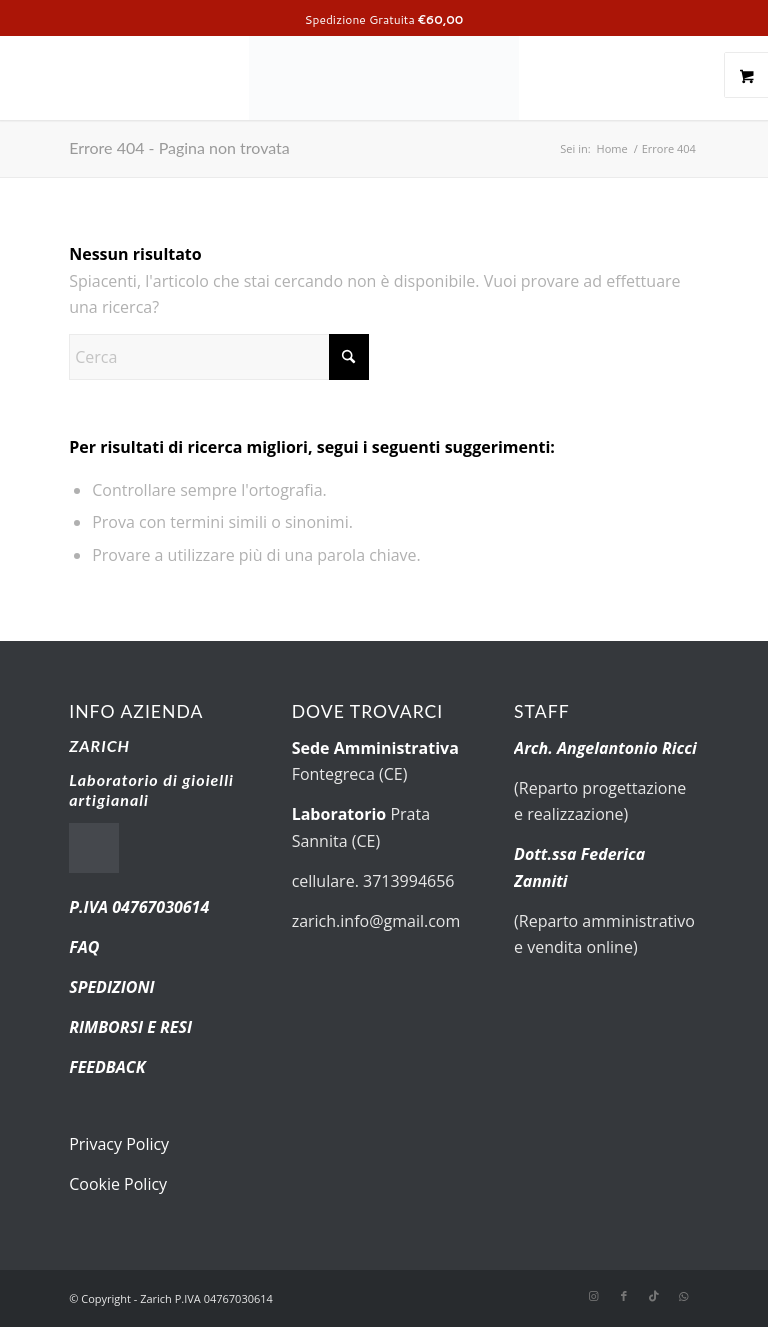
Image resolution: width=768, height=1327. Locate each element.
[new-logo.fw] (384, 75)
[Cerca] (219, 357)
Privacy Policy (119, 1144)
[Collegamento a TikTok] (654, 1296)
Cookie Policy (118, 1184)
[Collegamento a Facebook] (624, 1296)
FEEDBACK (107, 1067)
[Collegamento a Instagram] (594, 1296)
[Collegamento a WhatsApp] (684, 1296)
